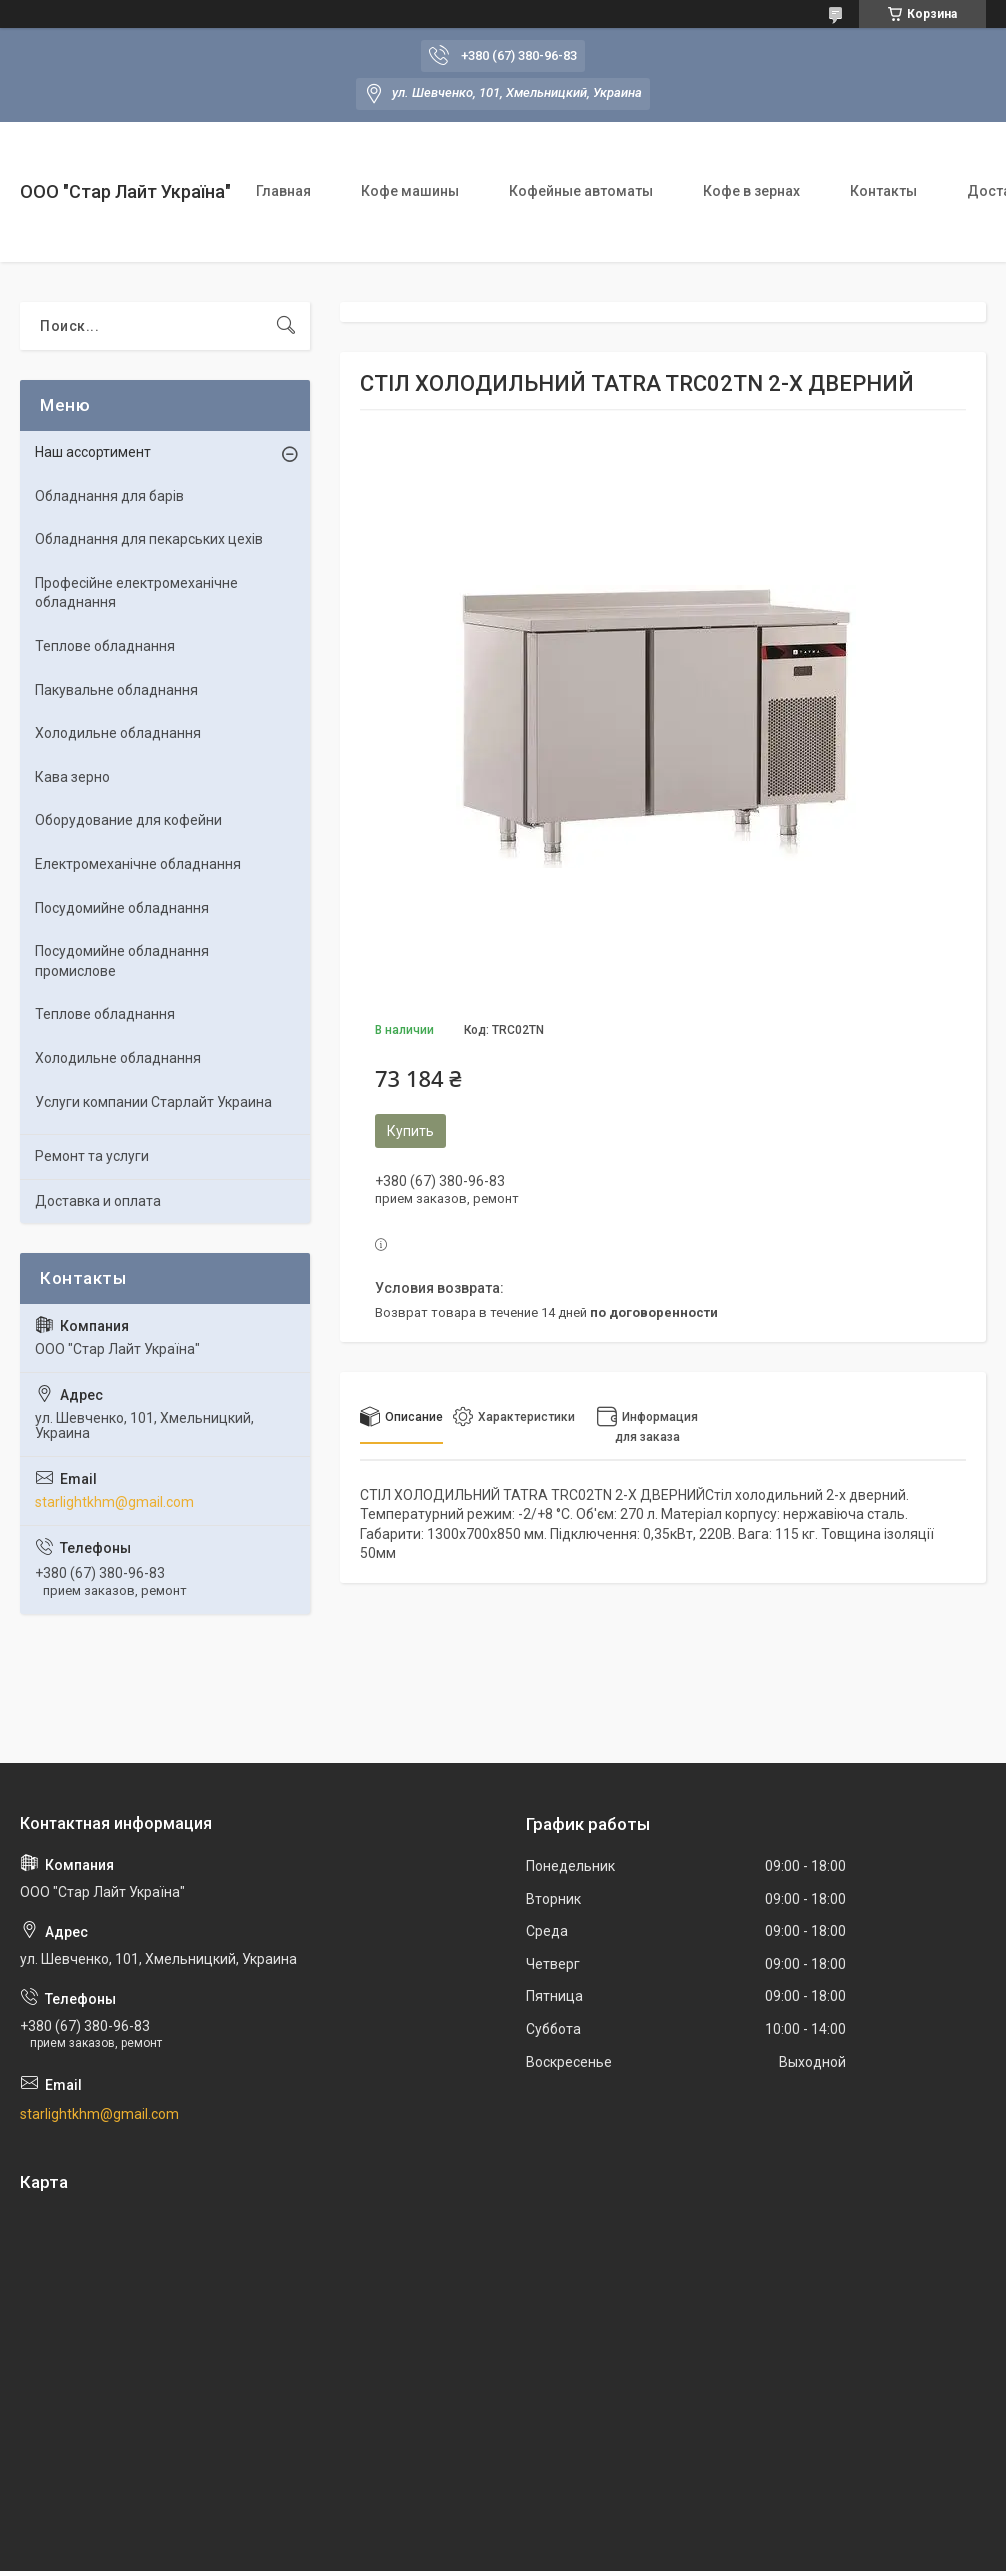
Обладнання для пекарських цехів (149, 539)
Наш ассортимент (93, 452)
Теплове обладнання (105, 646)
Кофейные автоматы (581, 191)
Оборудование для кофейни (128, 820)
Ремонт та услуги (92, 1156)
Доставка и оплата (98, 1201)
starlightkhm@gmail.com (114, 1502)
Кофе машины (410, 191)
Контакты (883, 191)
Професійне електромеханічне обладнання (136, 593)
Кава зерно (72, 777)
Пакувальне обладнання (116, 690)
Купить (410, 1131)
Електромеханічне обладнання (138, 864)
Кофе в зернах (751, 191)
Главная (283, 191)
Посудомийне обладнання (122, 908)
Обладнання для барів (109, 496)
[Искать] (286, 326)
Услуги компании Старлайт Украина (153, 1102)
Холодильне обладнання (118, 733)
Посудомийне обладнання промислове (122, 961)
